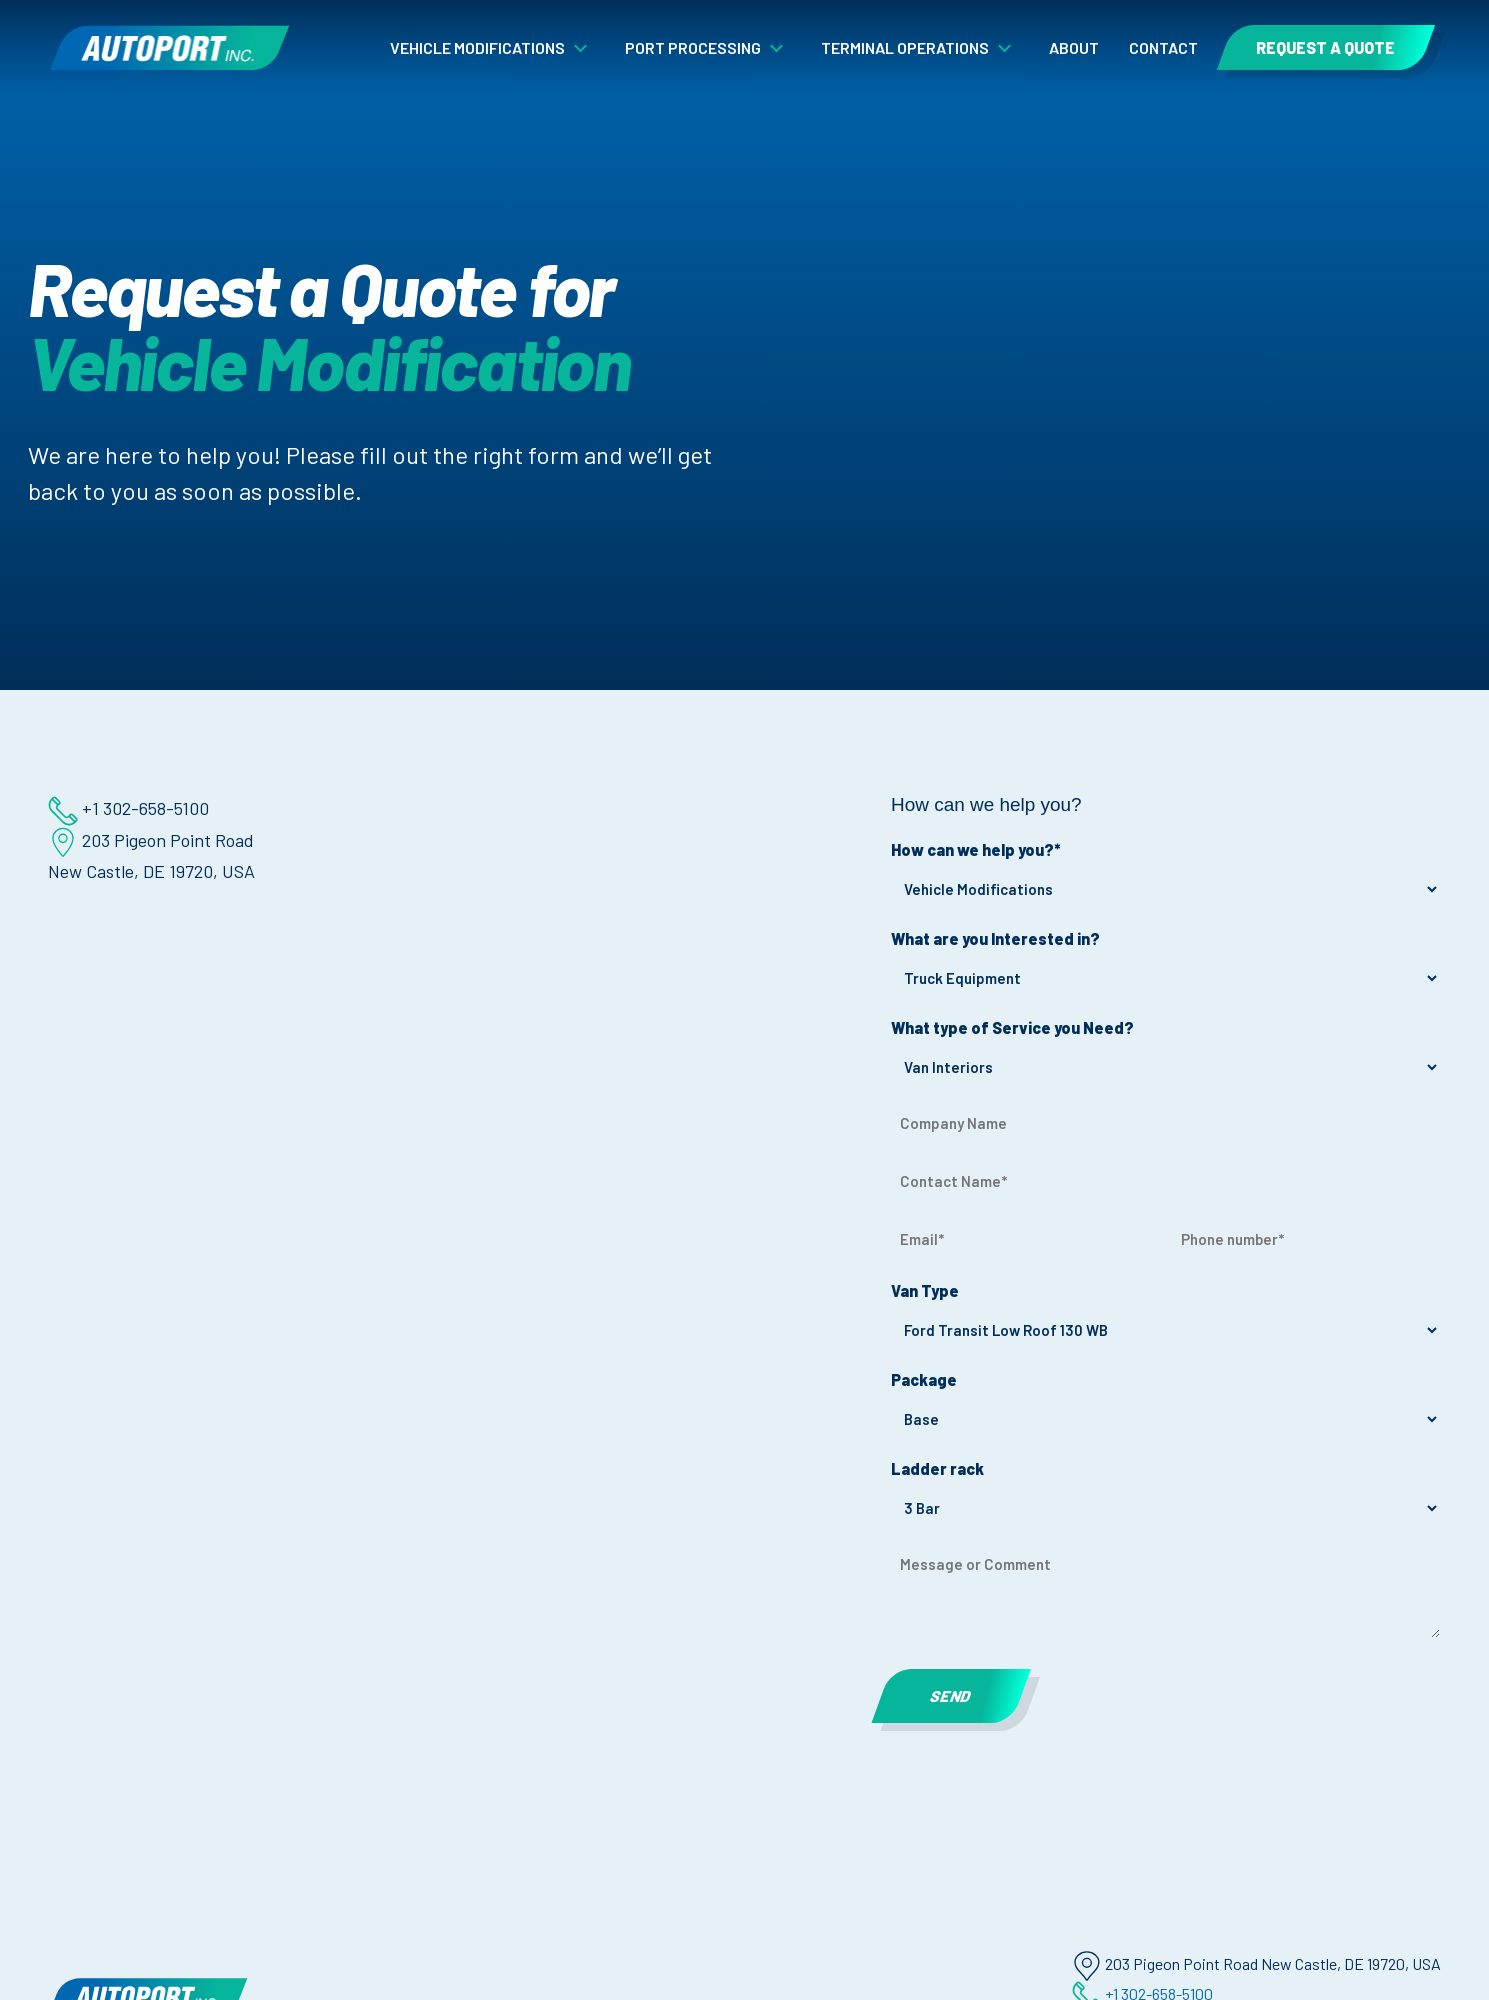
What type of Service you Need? (1036, 1028)
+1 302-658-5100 (105, 808)
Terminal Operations (905, 47)
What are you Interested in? (1019, 939)
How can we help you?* (999, 850)
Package (948, 1380)
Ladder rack (961, 1469)
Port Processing (693, 47)
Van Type (949, 1291)
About (1074, 47)
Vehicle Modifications (477, 47)
